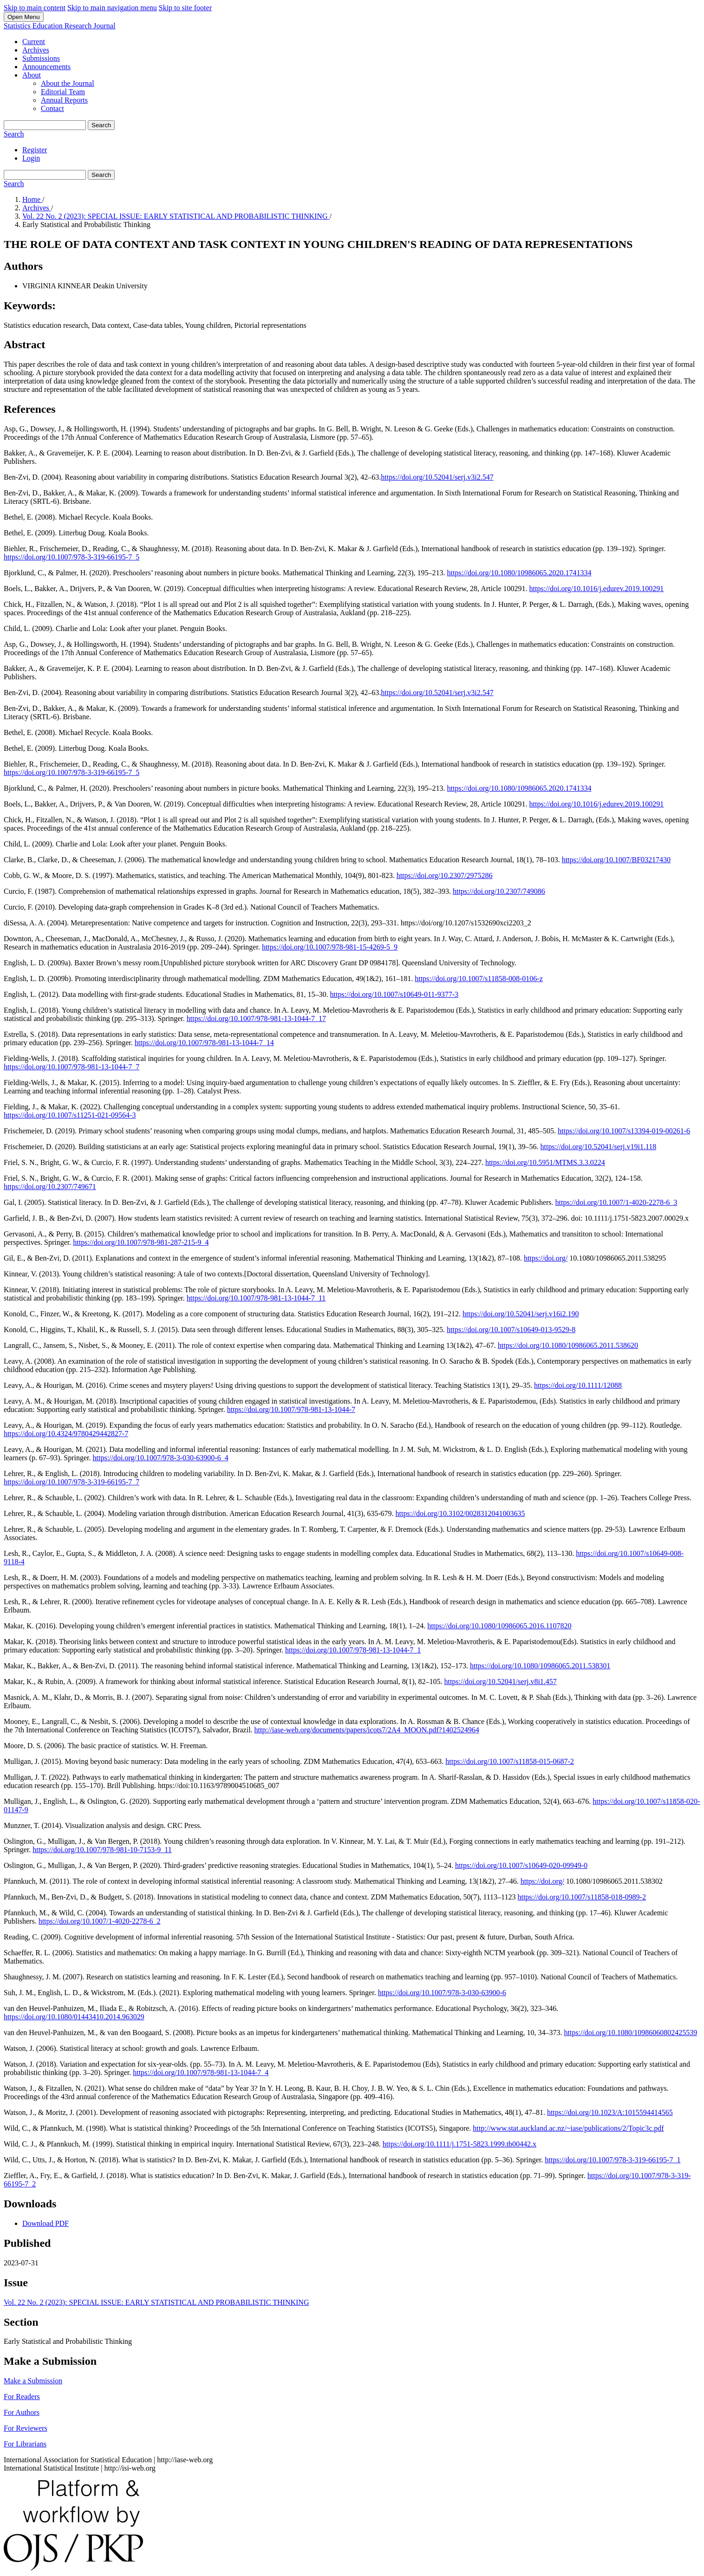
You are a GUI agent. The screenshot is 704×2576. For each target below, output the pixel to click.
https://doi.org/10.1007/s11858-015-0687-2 (509, 1761)
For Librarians (25, 2444)
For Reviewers (25, 2428)
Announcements (46, 67)
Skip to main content (34, 8)
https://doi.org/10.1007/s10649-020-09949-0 (521, 1865)
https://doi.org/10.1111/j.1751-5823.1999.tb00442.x (459, 2144)
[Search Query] (45, 125)
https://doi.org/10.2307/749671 (50, 1186)
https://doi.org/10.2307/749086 (499, 891)
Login (31, 158)
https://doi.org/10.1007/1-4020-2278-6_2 (100, 1921)
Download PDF (45, 2223)
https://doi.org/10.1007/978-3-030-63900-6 (442, 1993)
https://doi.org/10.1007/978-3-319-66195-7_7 (71, 1482)
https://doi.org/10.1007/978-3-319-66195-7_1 (612, 2160)
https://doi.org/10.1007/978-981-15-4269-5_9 (330, 947)
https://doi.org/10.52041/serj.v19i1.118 (599, 1147)
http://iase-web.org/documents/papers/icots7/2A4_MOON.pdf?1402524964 (366, 1730)
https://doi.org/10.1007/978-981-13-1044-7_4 (200, 2072)
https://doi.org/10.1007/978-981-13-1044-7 (291, 1409)
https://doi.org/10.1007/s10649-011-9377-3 (394, 994)
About (31, 75)
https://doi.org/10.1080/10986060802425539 (630, 2032)
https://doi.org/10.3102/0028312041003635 (460, 1513)
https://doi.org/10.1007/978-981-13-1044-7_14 (204, 1043)
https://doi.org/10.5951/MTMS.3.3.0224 (545, 1162)
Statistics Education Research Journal (59, 26)
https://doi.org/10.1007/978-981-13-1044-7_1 (353, 1650)
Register (34, 150)
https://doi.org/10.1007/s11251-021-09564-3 (70, 1115)
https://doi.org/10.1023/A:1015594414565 (610, 2112)
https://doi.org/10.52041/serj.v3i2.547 (437, 477)
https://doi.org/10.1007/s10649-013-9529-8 (511, 1330)
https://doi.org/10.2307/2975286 (445, 875)
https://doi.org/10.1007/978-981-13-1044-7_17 (256, 1018)
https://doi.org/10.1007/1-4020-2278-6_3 (616, 1202)
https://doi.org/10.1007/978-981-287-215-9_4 (141, 1242)
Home (32, 199)
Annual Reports (64, 100)
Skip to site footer (185, 8)
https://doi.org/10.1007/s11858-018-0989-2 (581, 1897)
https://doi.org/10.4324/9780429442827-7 (66, 1434)
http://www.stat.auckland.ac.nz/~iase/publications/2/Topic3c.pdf (568, 2128)
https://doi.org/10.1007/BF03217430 (616, 860)
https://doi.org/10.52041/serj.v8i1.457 (500, 1681)
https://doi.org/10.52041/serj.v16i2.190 (521, 1314)
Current (33, 42)
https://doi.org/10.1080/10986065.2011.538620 (568, 1345)
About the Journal (67, 83)
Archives (35, 50)
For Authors (21, 2412)
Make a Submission (33, 2381)
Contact (52, 108)
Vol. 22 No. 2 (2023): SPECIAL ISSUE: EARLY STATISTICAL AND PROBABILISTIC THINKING (175, 216)
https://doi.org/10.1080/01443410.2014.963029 (74, 2017)
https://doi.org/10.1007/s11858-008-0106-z (479, 978)
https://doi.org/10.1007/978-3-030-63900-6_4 (160, 1458)
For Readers (22, 2396)
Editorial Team (63, 92)
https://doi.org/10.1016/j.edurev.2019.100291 (596, 588)
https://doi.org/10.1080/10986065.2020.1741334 (519, 573)
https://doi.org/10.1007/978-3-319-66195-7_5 (71, 557)
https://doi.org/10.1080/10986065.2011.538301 (540, 1666)
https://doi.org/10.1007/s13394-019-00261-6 (624, 1131)
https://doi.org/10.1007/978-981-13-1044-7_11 (256, 1298)
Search (101, 125)
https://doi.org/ (545, 1258)
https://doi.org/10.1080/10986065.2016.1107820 (499, 1626)
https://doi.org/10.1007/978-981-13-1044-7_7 (71, 1067)
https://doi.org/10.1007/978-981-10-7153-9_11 (102, 1850)
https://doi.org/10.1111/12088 (578, 1385)
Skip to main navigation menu (112, 8)
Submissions (41, 58)
